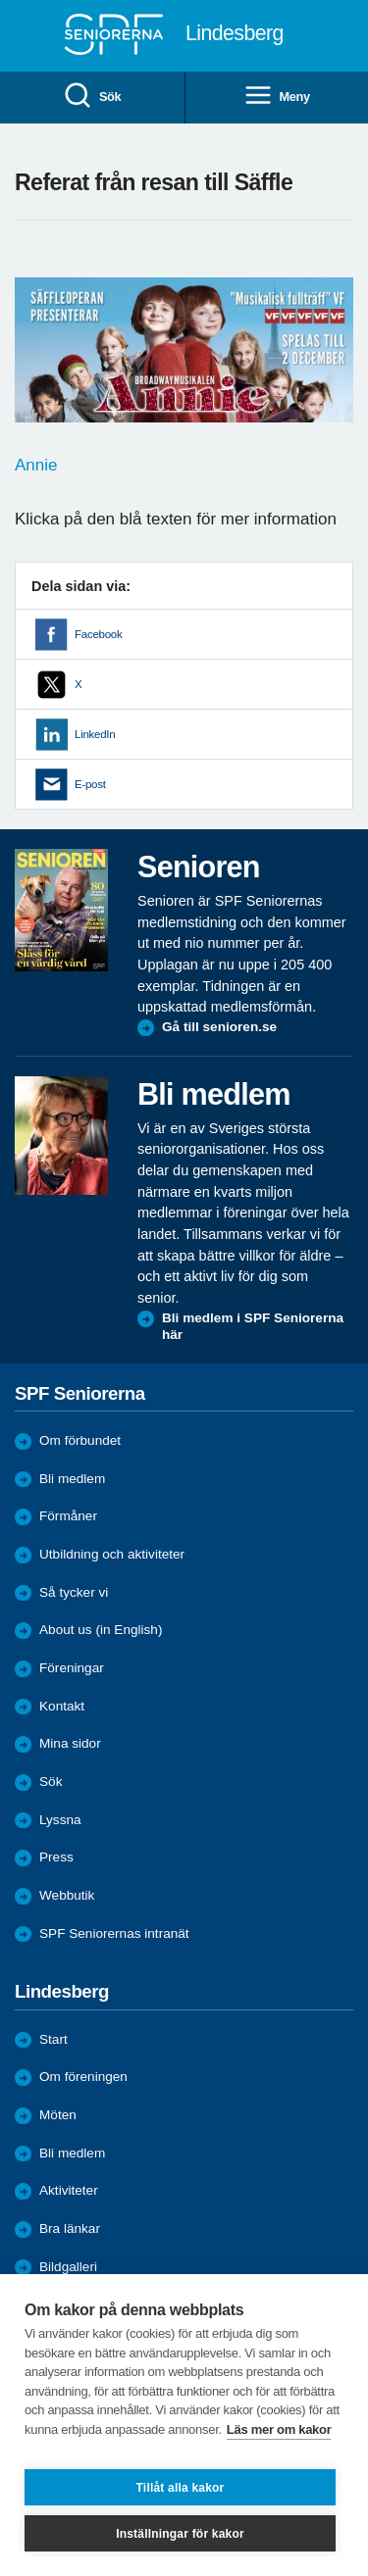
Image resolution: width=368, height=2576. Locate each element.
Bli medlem (72, 1478)
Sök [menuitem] (92, 96)
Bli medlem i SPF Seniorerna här (252, 1327)
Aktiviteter (68, 2190)
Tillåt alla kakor (180, 2488)
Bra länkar (69, 2228)
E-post (90, 784)
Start (53, 2039)
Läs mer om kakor (279, 2429)
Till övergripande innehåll (0, 0)
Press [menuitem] (56, 1857)
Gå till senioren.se (219, 1026)
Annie (36, 465)
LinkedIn (95, 734)
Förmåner (68, 1516)
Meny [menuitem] (276, 96)
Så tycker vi (73, 1592)
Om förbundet (80, 1440)
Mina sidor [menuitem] (70, 1743)
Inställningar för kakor (180, 2534)
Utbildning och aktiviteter (111, 1554)
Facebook (98, 634)
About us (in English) (100, 1629)
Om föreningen (83, 2076)
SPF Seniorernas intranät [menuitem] (114, 1933)
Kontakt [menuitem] (61, 1706)
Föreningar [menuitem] (71, 1667)
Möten (58, 2114)
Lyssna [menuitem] (60, 1819)
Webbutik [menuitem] (66, 1895)
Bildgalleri (68, 2266)
